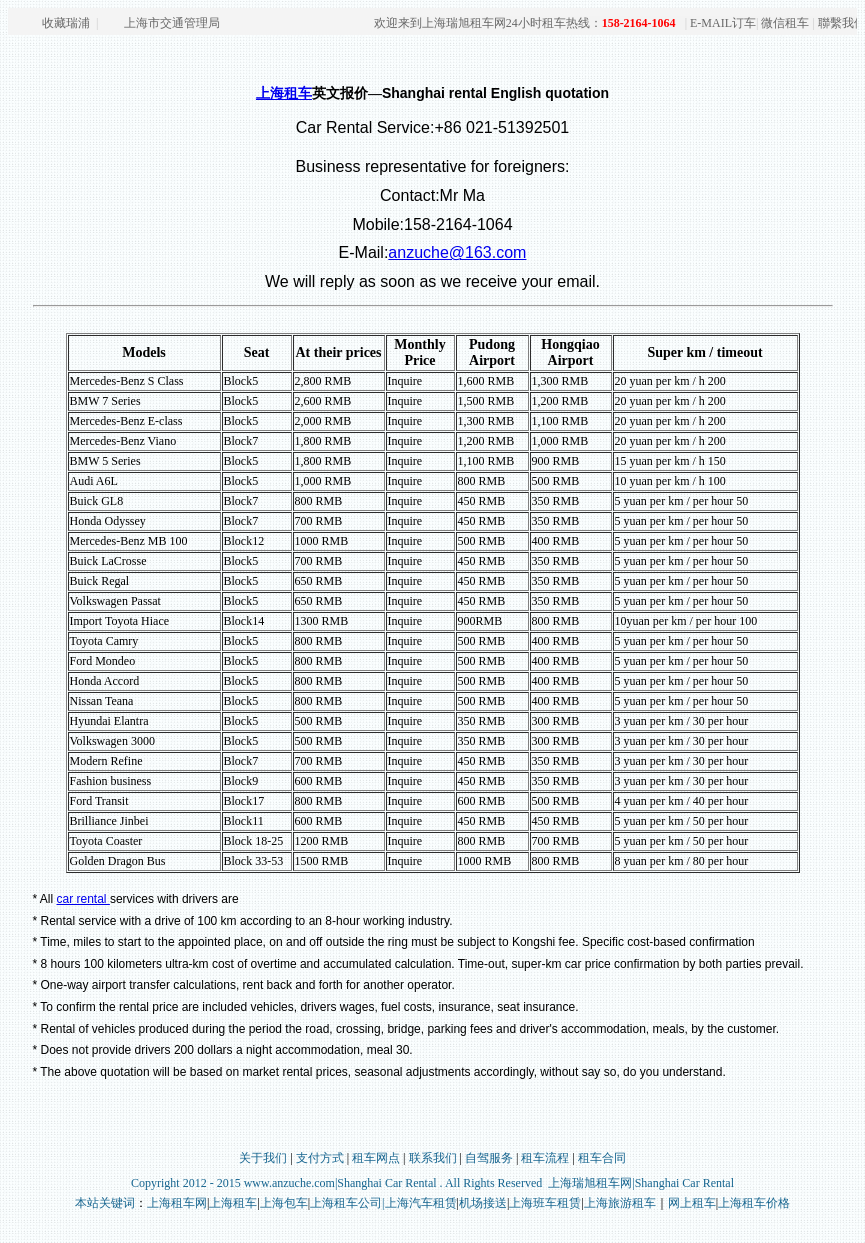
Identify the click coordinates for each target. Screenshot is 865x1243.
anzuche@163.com (457, 252)
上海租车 (284, 93)
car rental (83, 899)
